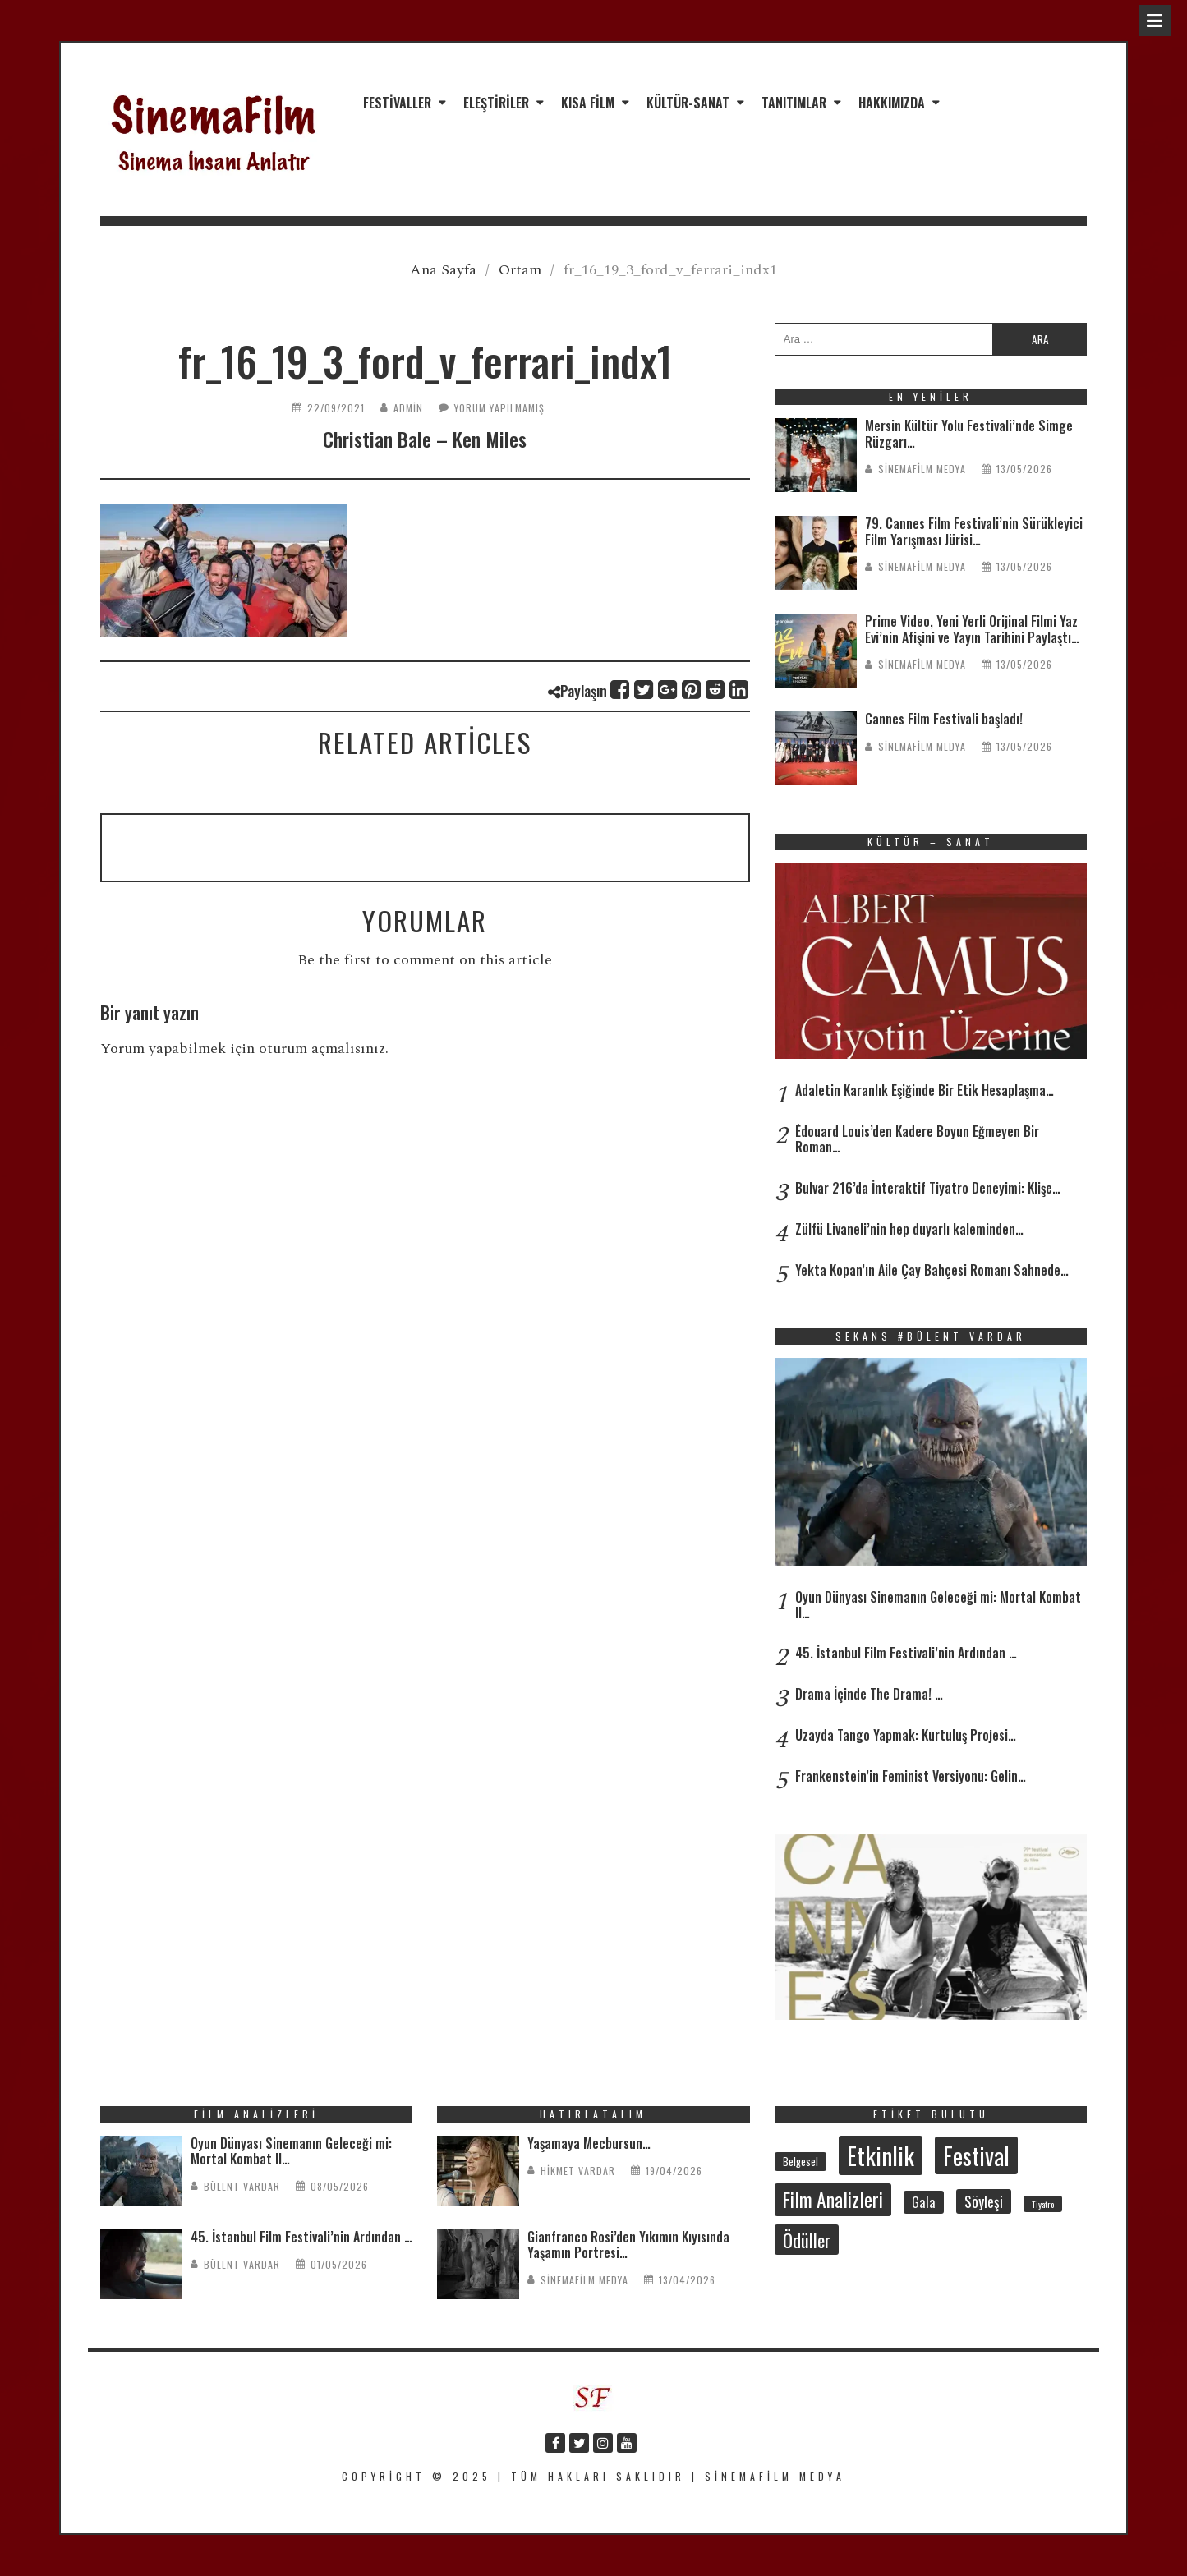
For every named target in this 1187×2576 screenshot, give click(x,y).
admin (408, 408)
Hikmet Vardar (578, 2171)
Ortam (520, 270)
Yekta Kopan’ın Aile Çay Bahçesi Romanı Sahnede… (932, 1270)
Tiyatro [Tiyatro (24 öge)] (1043, 2203)
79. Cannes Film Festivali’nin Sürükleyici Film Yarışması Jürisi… (974, 531)
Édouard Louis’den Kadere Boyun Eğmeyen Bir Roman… (917, 1139)
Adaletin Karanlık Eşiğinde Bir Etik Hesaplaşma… (924, 1090)
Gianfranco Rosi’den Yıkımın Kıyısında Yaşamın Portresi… (628, 2244)
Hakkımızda (891, 102)
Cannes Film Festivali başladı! (944, 719)
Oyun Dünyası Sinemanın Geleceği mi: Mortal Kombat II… (938, 1604)
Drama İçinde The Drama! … (869, 1694)
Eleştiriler (496, 102)
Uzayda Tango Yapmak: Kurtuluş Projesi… (905, 1735)
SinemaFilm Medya (922, 469)
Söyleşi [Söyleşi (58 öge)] (983, 2201)
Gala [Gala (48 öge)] (924, 2202)
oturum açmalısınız (322, 1048)
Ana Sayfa (443, 270)
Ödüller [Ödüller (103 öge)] (806, 2239)
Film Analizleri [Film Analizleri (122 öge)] (833, 2199)
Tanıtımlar (793, 102)
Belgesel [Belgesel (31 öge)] (800, 2161)
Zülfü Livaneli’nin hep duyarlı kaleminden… (909, 1229)
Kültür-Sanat (687, 102)
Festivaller (397, 102)
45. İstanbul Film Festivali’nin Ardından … (906, 1653)
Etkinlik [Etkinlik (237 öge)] (880, 2155)
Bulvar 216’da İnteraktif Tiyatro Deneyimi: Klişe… (927, 1188)
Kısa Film (587, 102)
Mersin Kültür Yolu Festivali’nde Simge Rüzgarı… (969, 433)
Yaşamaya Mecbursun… (589, 2143)
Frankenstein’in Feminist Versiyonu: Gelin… (910, 1776)
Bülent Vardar (242, 2186)
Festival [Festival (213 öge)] (976, 2155)
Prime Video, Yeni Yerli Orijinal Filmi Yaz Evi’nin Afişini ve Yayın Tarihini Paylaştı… (972, 628)
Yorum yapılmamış (499, 408)
